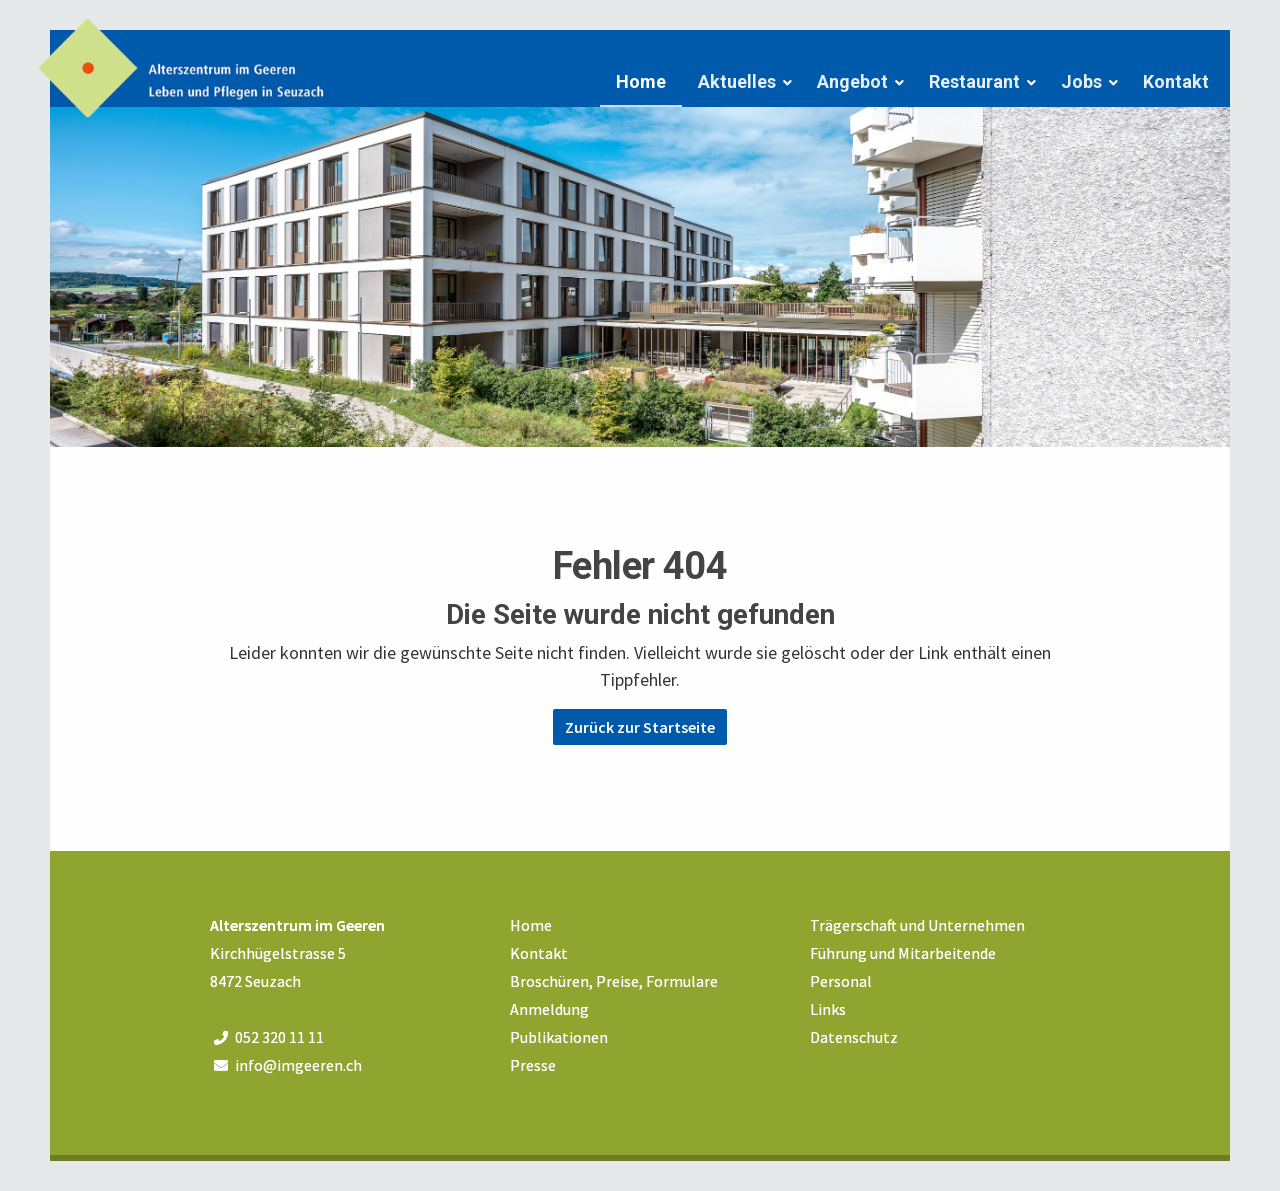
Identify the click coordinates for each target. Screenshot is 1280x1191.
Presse (533, 1065)
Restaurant (974, 81)
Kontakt (1176, 81)
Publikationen (559, 1037)
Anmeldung (549, 1009)
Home (641, 81)
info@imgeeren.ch (298, 1065)
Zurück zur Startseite (640, 727)
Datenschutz (854, 1037)
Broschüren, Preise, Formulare (614, 981)
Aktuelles (737, 81)
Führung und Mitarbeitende (903, 953)
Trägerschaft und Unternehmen (917, 925)
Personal (841, 981)
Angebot (852, 81)
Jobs (1081, 81)
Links (828, 1009)
